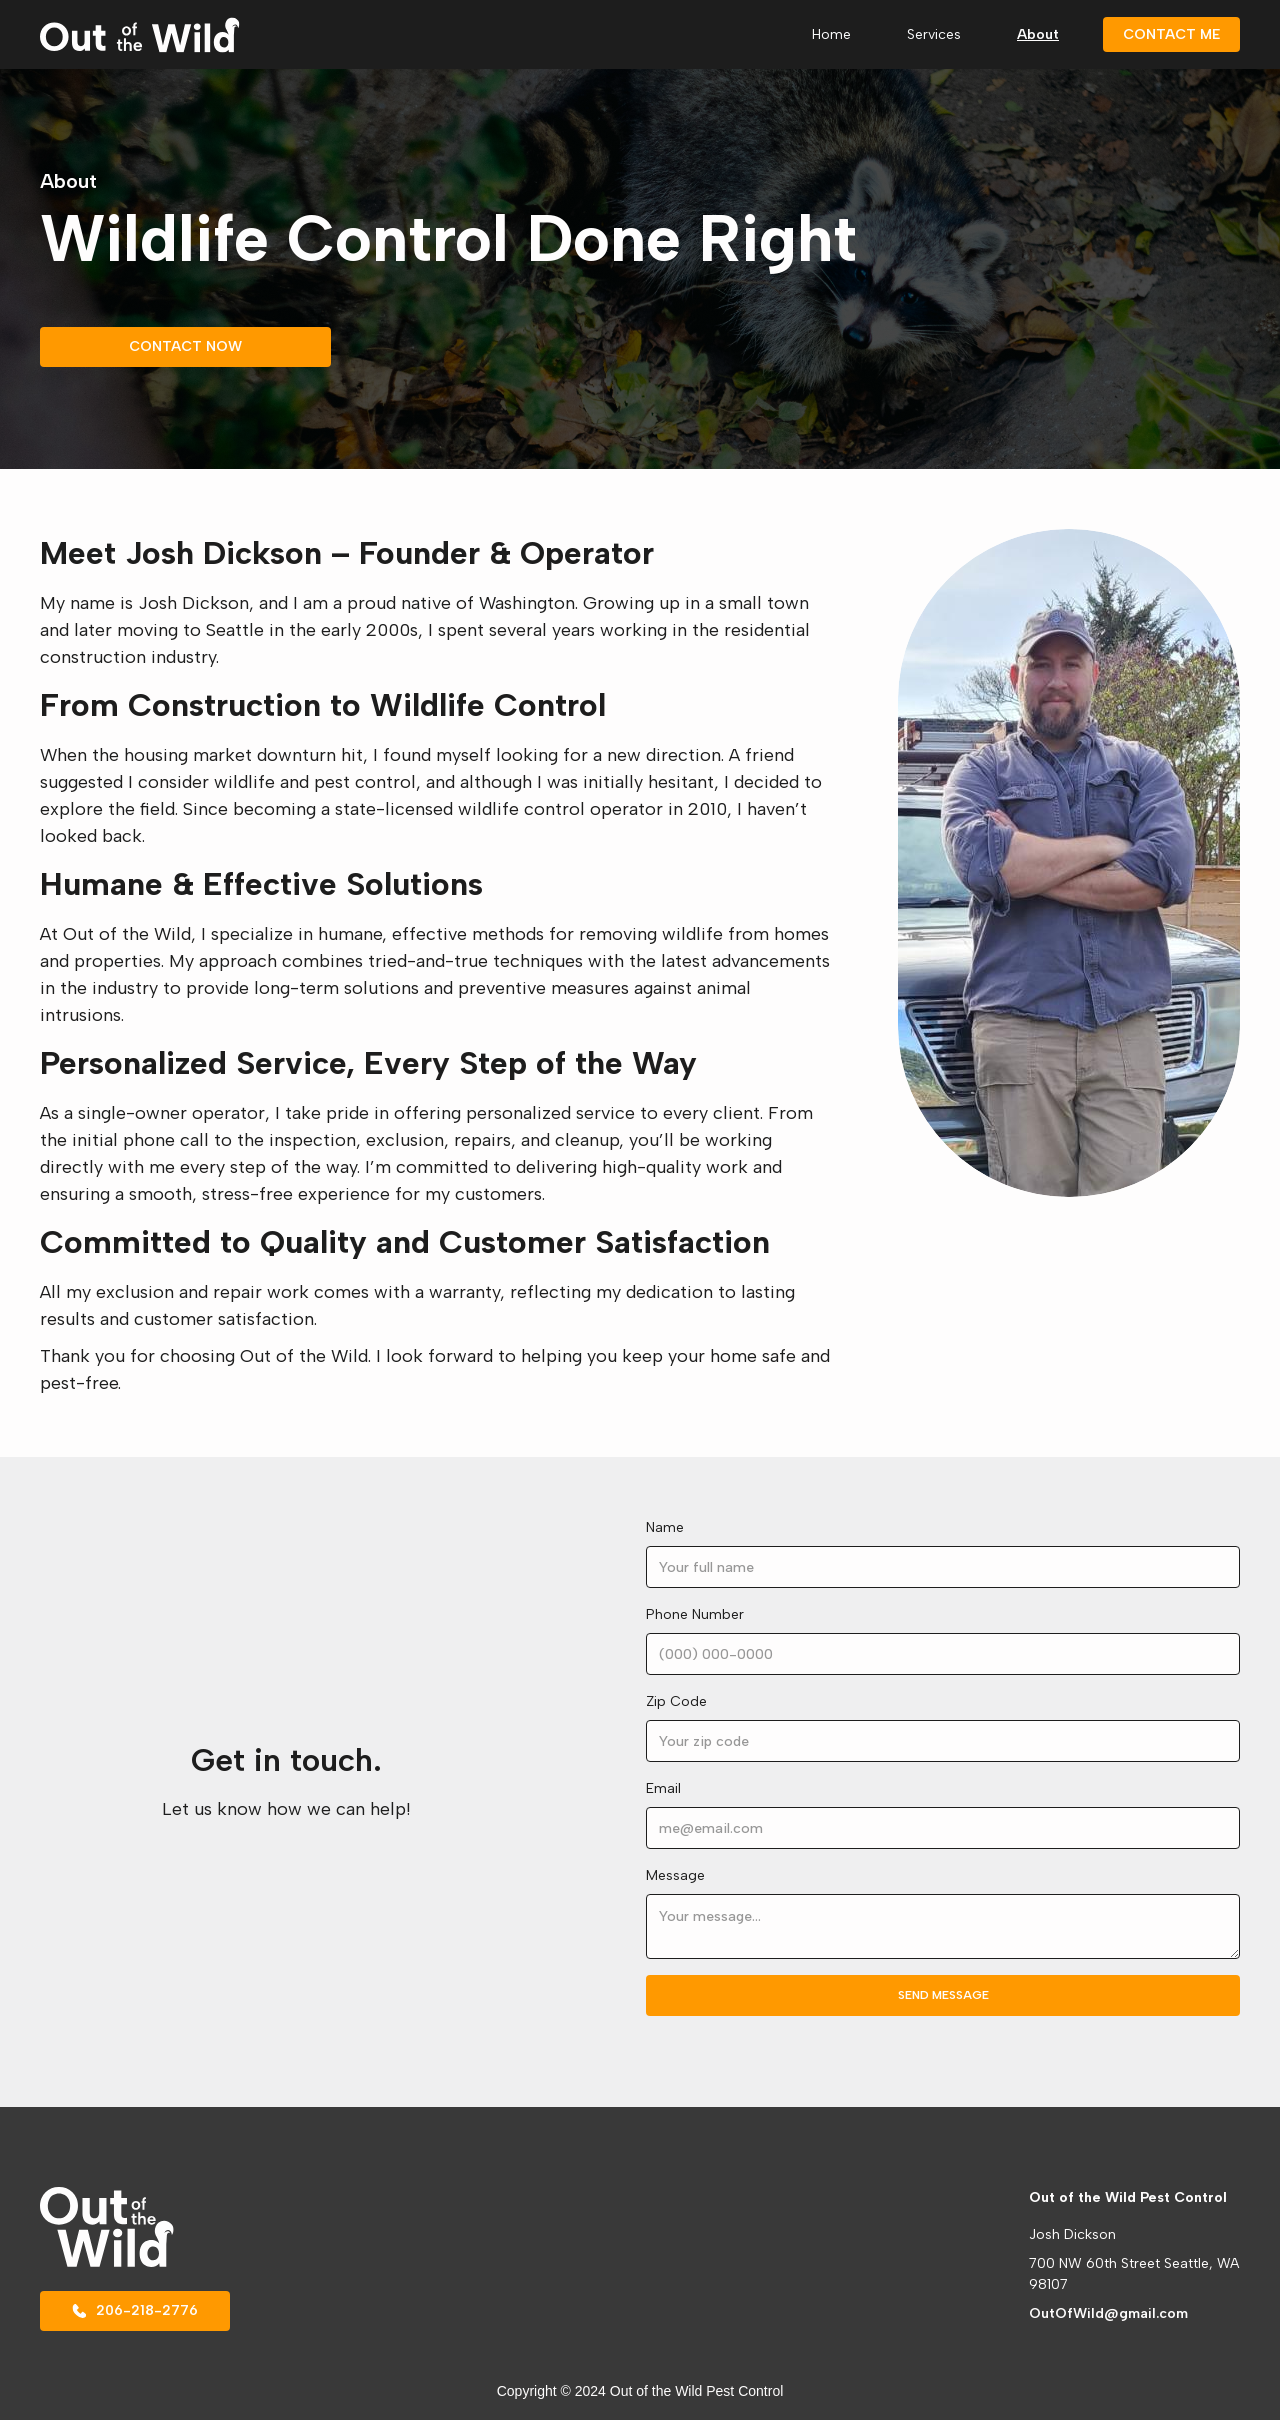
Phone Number (695, 1614)
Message (675, 1875)
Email (663, 1788)
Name (665, 1527)
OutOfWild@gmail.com (1108, 2313)
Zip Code (676, 1701)
